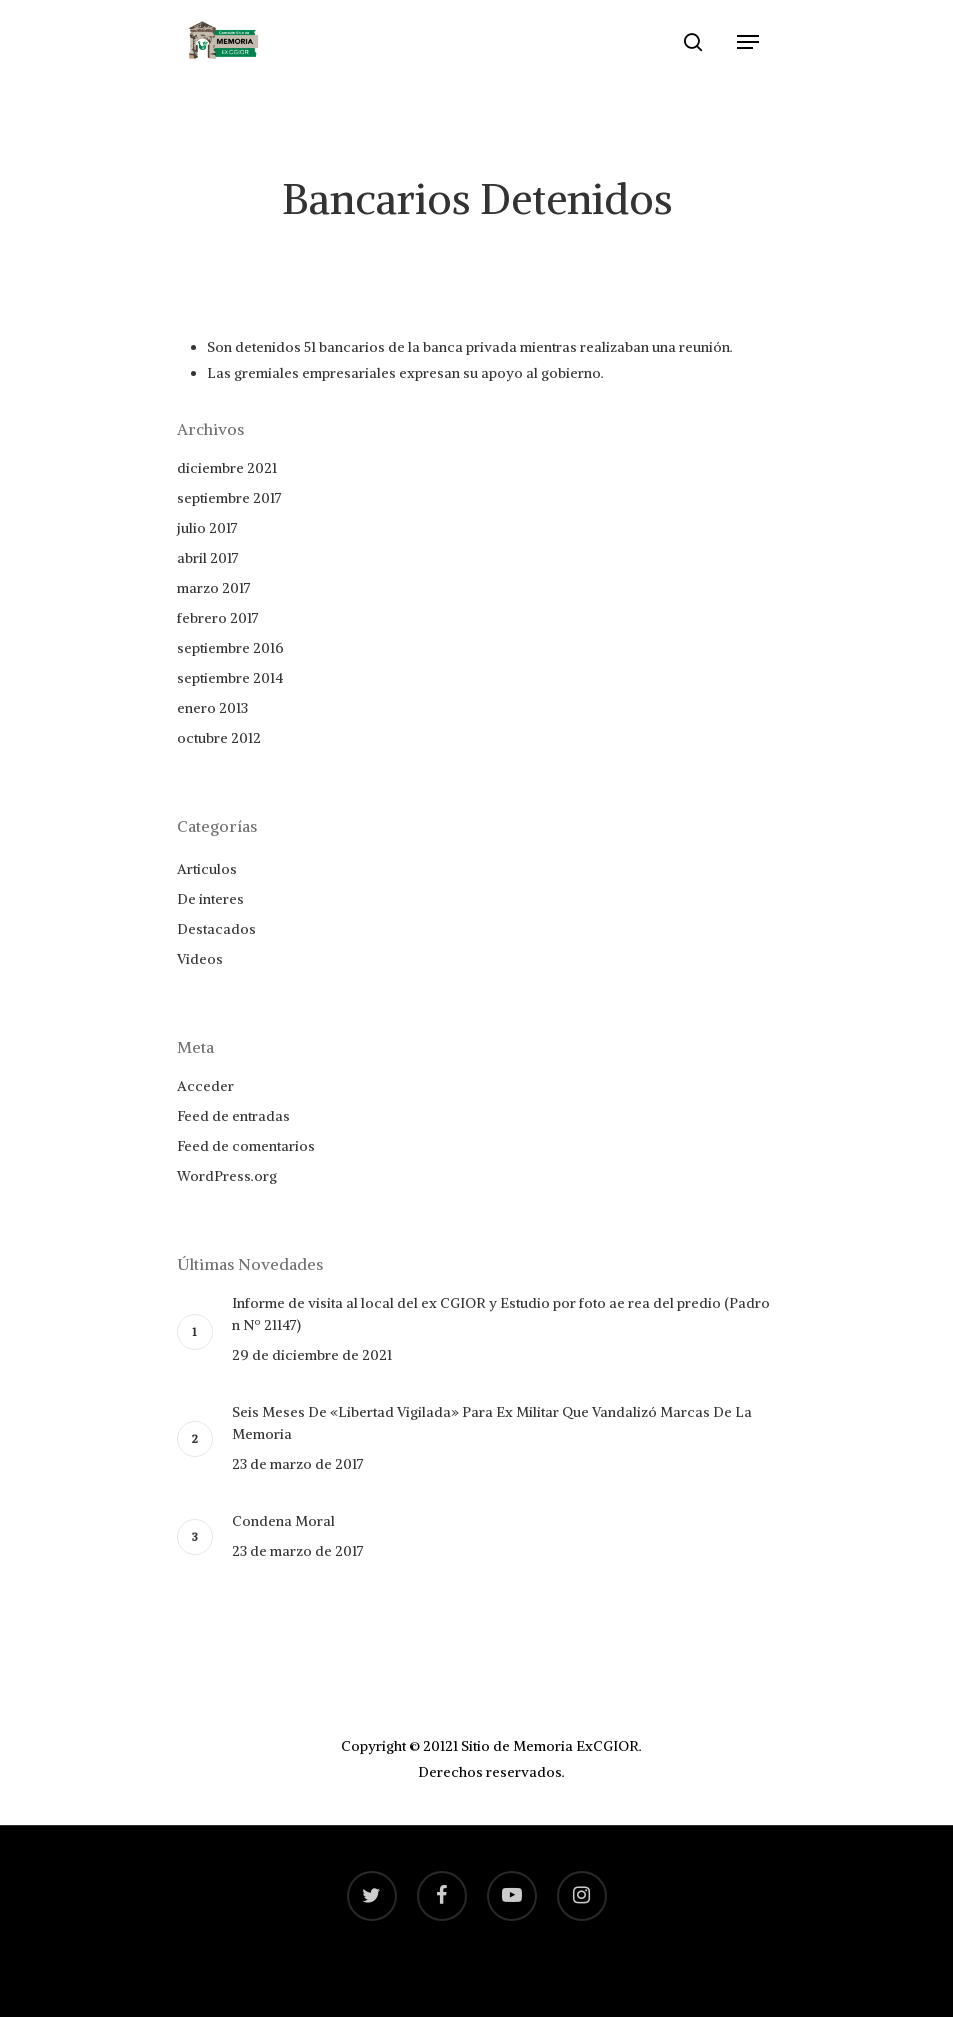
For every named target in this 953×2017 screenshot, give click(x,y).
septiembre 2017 (229, 498)
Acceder (205, 1086)
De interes (210, 899)
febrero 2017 (218, 618)
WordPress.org (227, 1176)
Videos (200, 959)
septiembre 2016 (230, 648)
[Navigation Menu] (748, 42)
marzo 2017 (214, 588)
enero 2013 (212, 708)
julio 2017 (207, 528)
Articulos (207, 869)
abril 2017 (208, 558)
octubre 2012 (219, 738)
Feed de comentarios (246, 1146)
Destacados (216, 929)
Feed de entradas (233, 1116)
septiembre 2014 (230, 678)
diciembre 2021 (227, 468)
